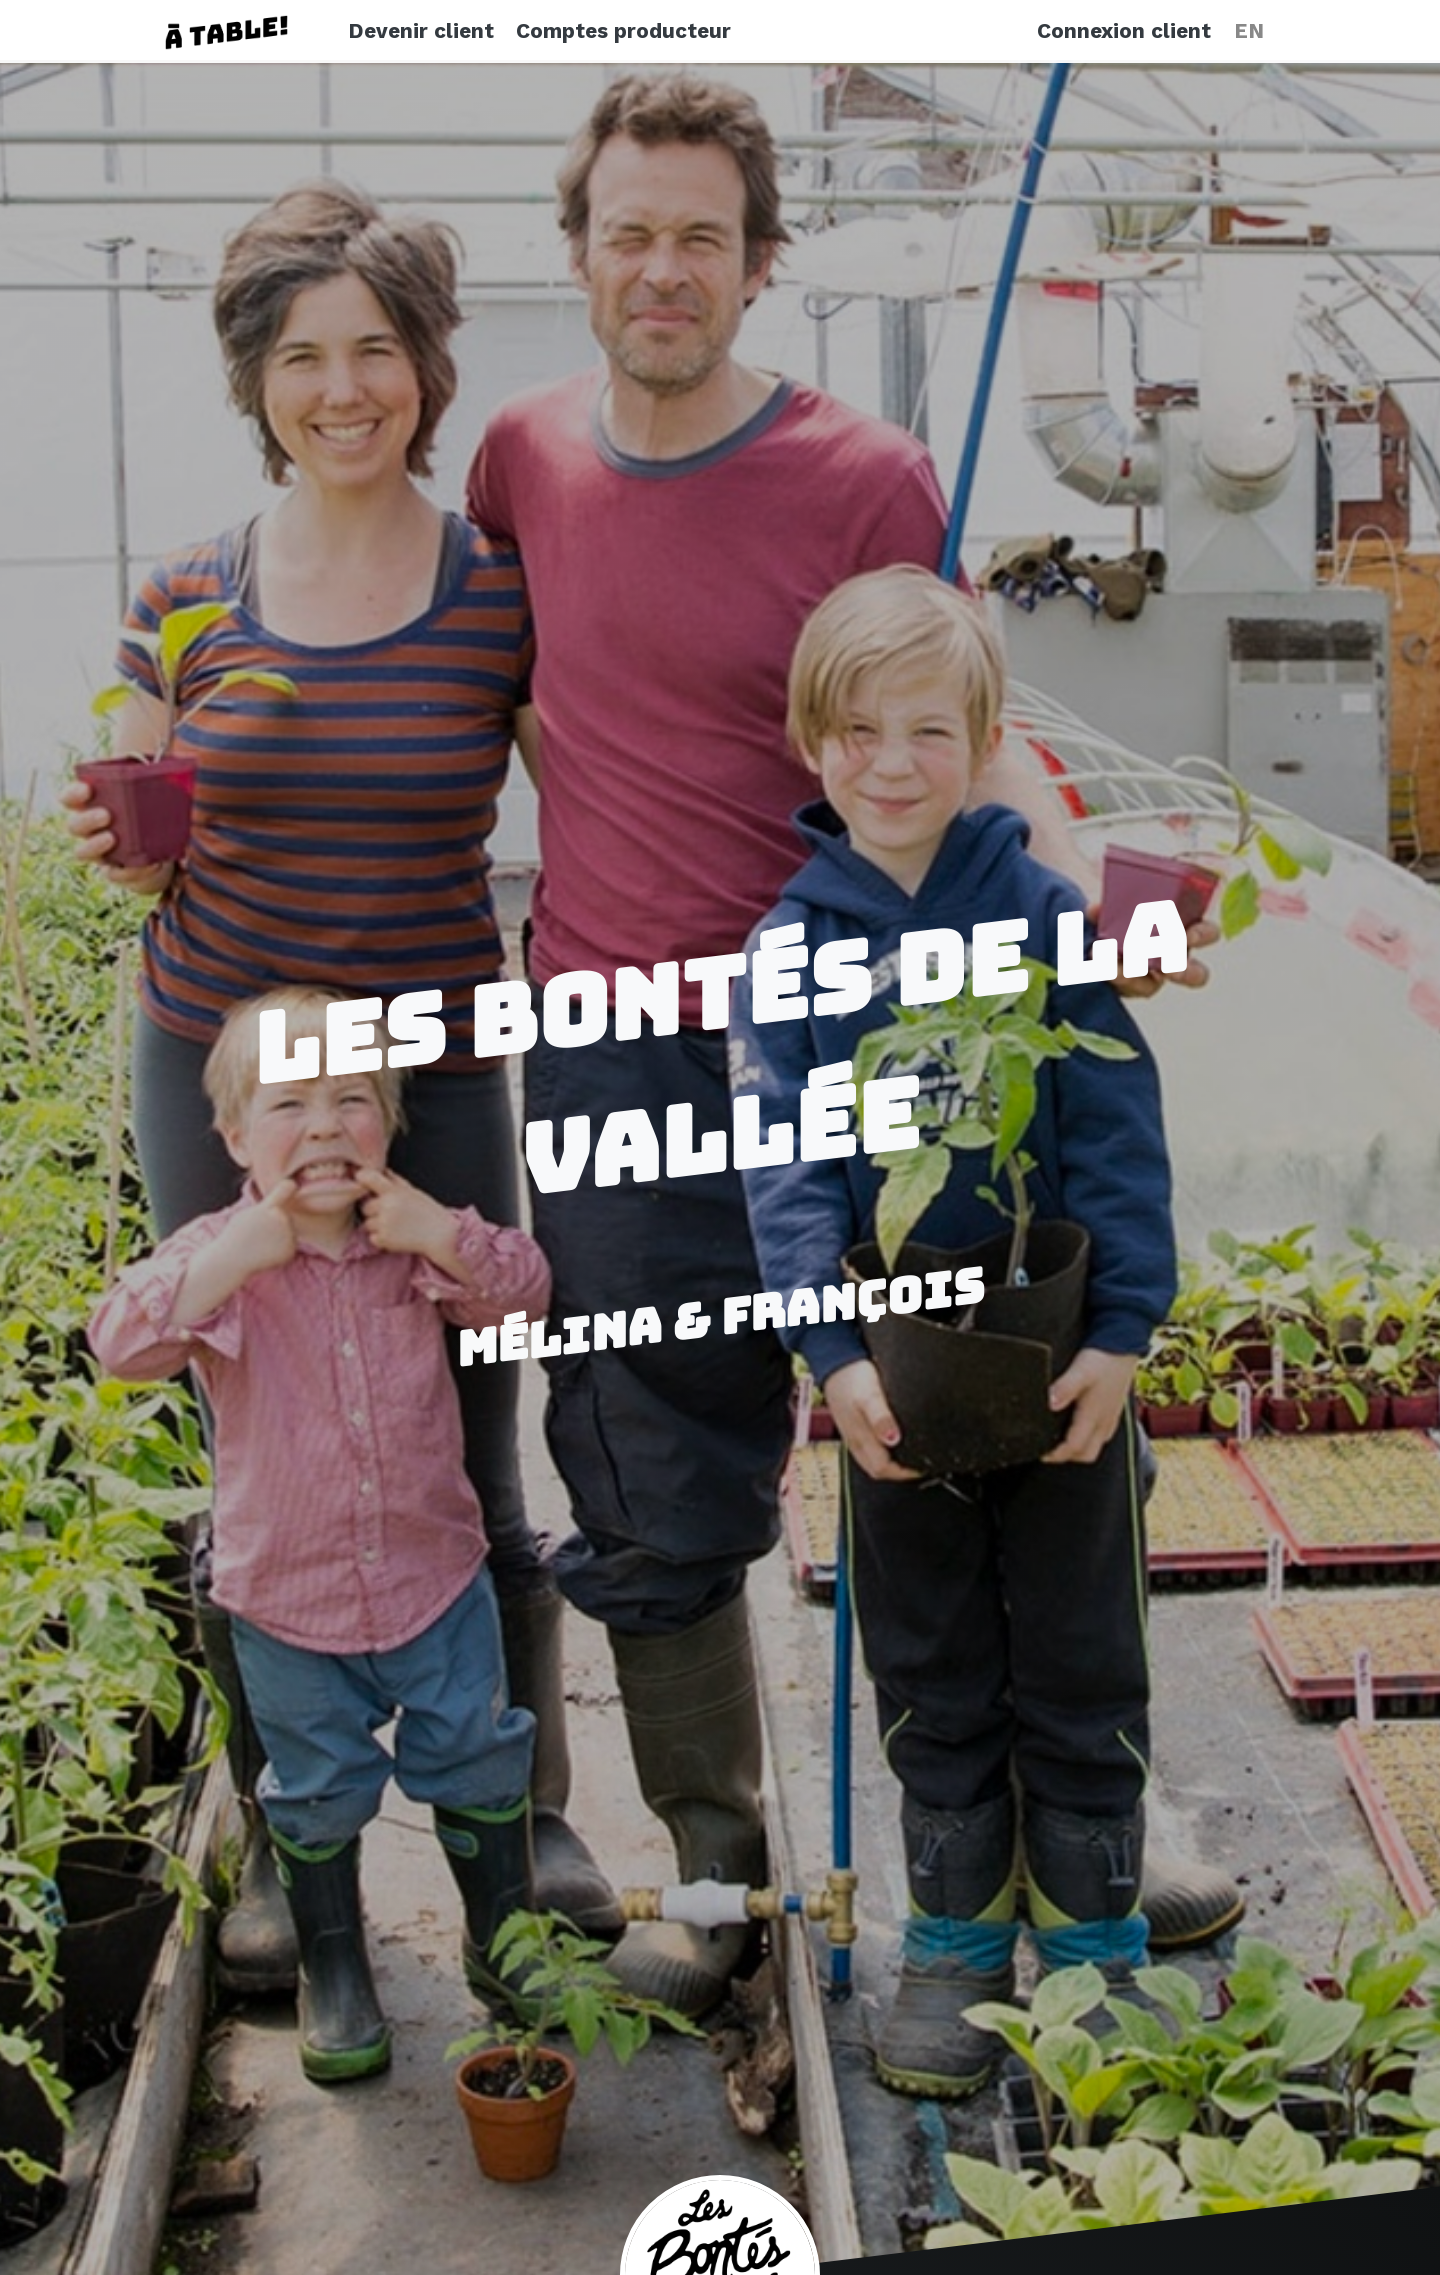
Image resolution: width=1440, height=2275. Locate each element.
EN (1249, 31)
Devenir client (421, 31)
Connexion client (1124, 31)
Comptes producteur (623, 31)
